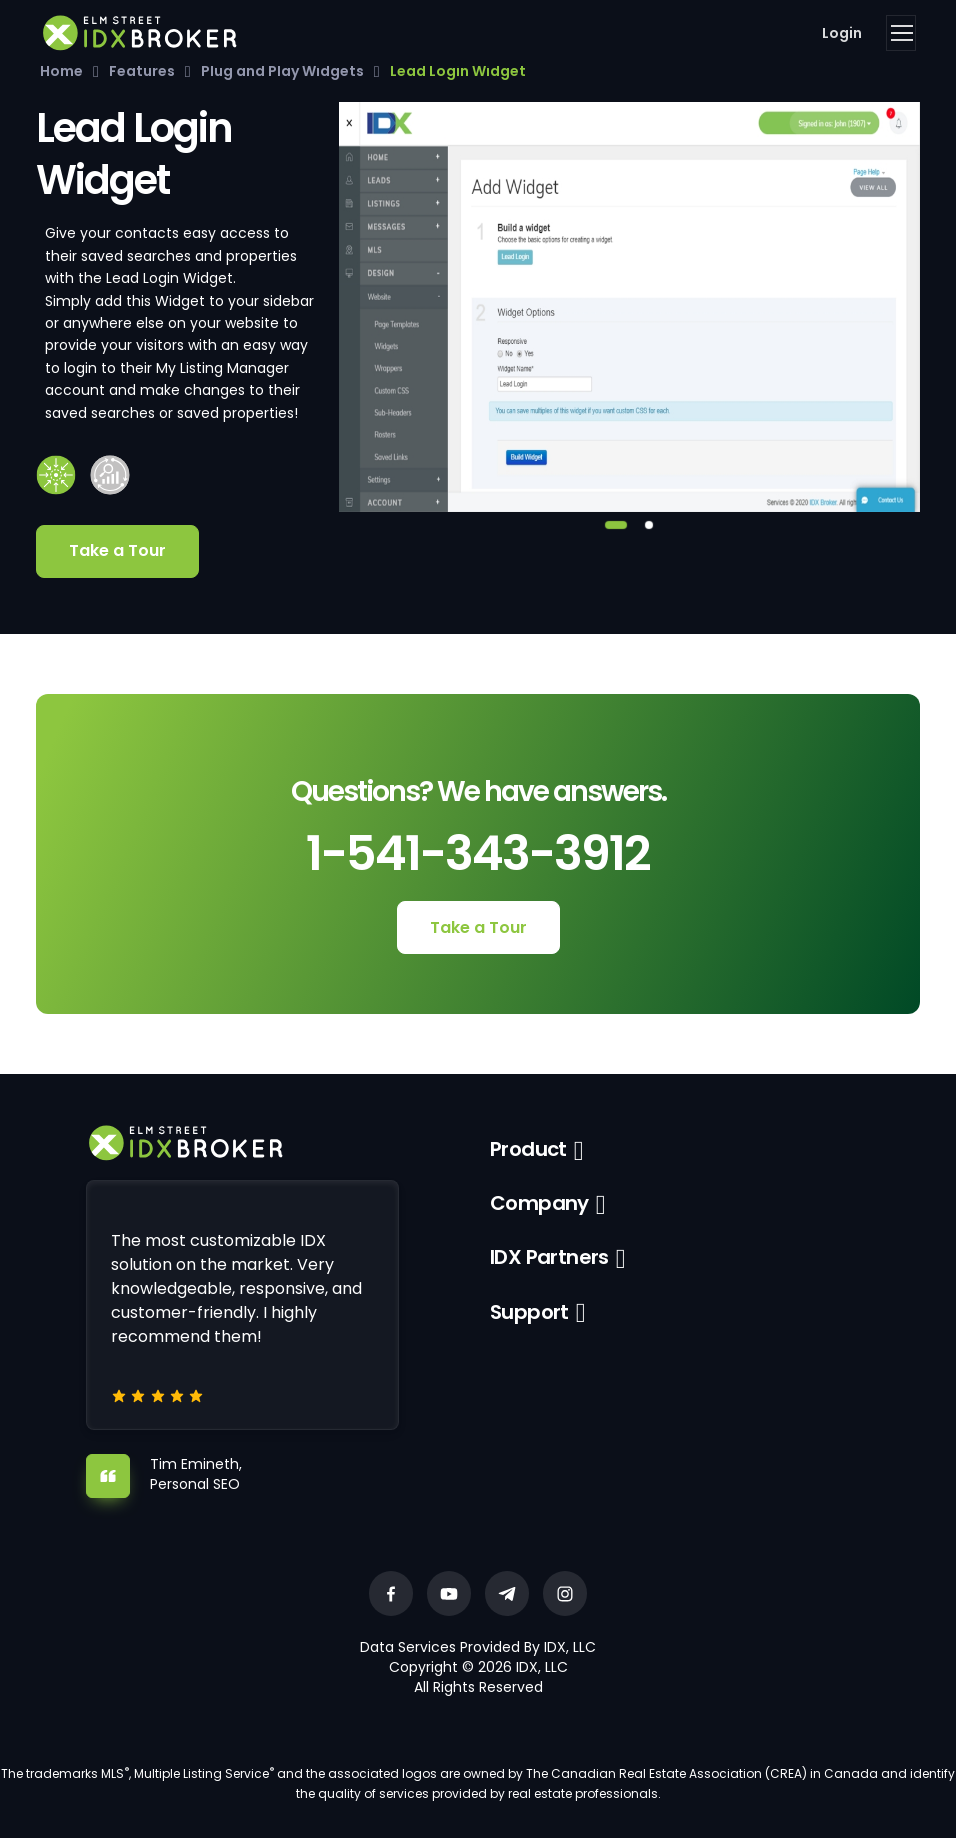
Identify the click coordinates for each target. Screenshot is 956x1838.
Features (142, 71)
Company (539, 1203)
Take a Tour (117, 550)
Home (61, 71)
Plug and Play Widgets (282, 71)
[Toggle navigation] (901, 33)
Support (529, 1312)
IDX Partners (549, 1257)
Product (528, 1149)
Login (842, 33)
